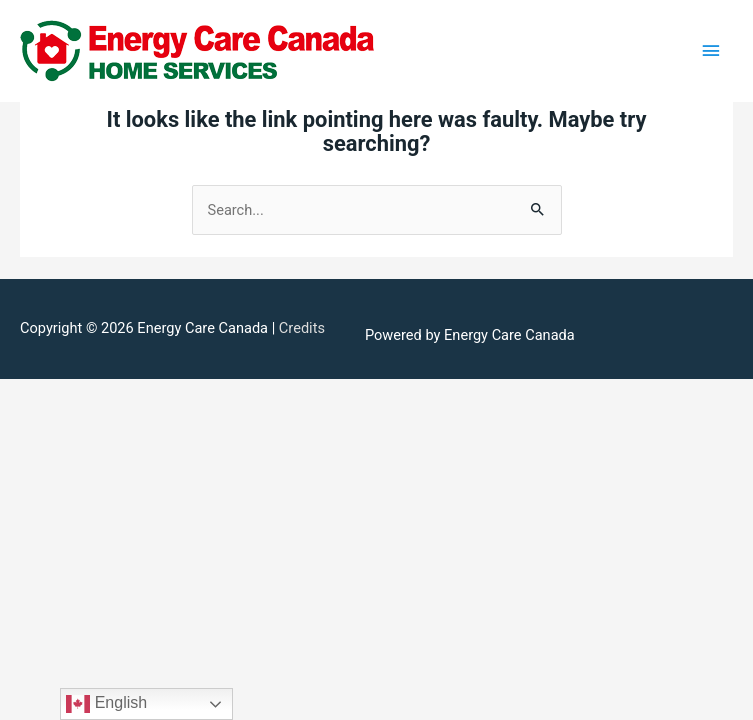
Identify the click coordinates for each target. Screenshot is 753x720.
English (106, 704)
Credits (302, 328)
